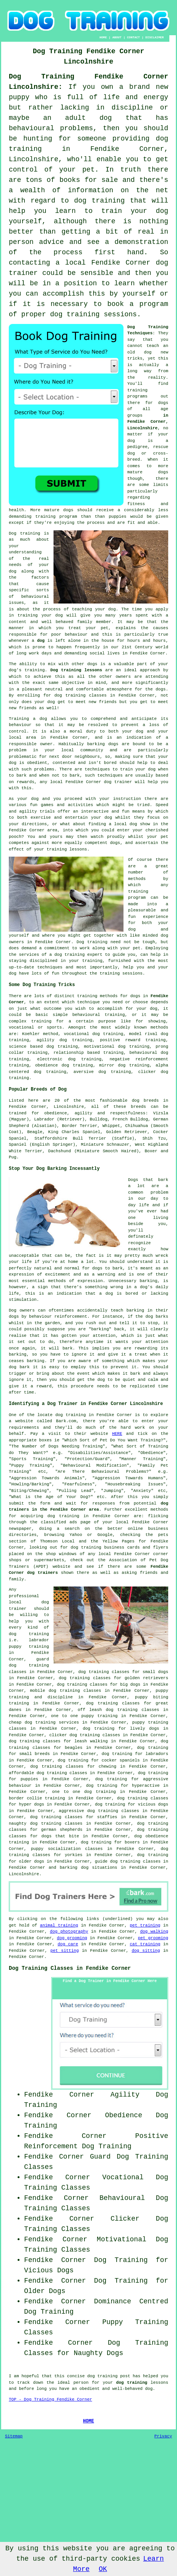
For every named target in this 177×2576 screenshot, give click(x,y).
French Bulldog (130, 1119)
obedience (46, 1065)
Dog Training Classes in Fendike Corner (70, 1968)
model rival (143, 1034)
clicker (147, 1072)
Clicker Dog (139, 2219)
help (128, 967)
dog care (68, 1944)
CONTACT (133, 37)
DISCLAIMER (154, 37)
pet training (145, 1925)
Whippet (111, 1126)
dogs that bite (60, 1836)
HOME (103, 37)
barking (148, 1281)
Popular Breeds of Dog (38, 1089)
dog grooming (72, 1938)
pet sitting (64, 1950)
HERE (117, 1433)
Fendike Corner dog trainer (98, 782)
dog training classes (80, 695)
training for (47, 1021)
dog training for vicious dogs (131, 1804)
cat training (145, 1944)
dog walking (154, 1931)
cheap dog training (32, 1722)
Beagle (34, 1132)
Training (19, 718)
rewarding (146, 1348)
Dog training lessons (76, 670)
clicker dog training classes (84, 1735)
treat (74, 628)
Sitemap (14, 2436)
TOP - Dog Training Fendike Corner (50, 2399)
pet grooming (153, 1938)
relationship (69, 1052)
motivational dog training (116, 1046)
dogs (163, 472)
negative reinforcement (139, 1059)
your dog (145, 769)
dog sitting (146, 1950)
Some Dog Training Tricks (42, 985)
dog (41, 640)
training (137, 390)
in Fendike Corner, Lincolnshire (147, 421)
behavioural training (98, 1014)
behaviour (20, 725)
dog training (86, 1547)
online (135, 1528)
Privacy (163, 2436)
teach (152, 345)
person (81, 2382)
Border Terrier (79, 1126)
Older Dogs (44, 2291)
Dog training (24, 533)
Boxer (151, 1151)
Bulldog (98, 1119)
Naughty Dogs (98, 2353)
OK (103, 2569)
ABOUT (117, 37)
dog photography (69, 1931)
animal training (59, 1925)
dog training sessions (93, 314)
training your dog (40, 615)
